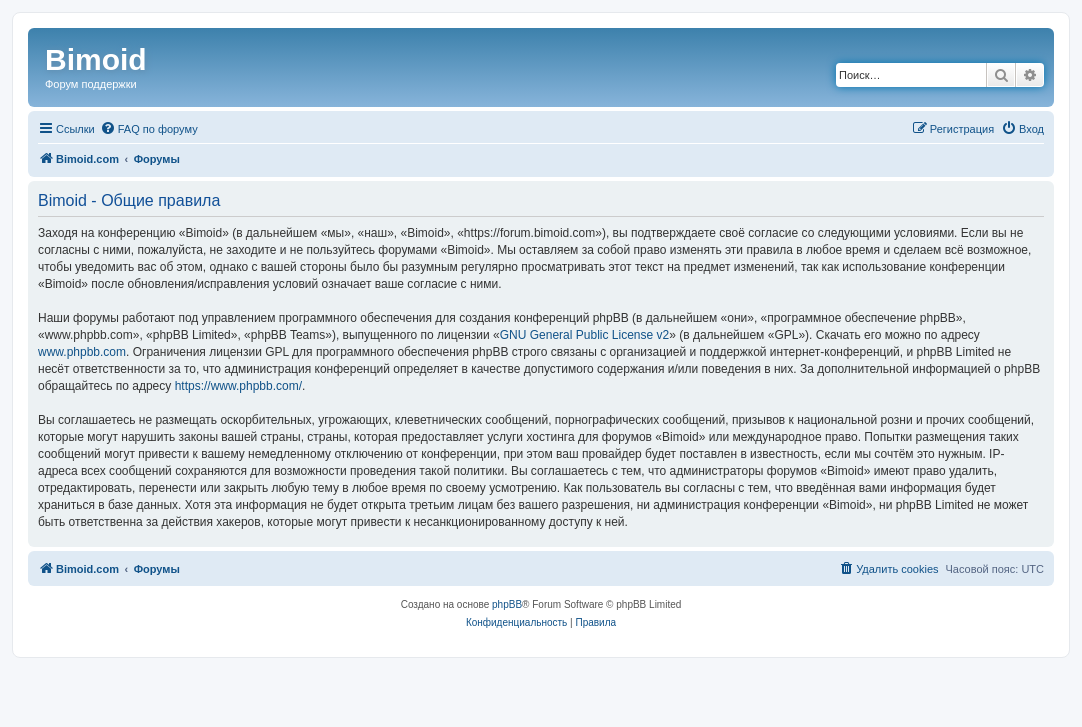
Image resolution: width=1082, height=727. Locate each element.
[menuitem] (149, 129)
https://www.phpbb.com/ (238, 386)
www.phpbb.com (82, 352)
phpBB (507, 604)
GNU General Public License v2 (584, 335)
